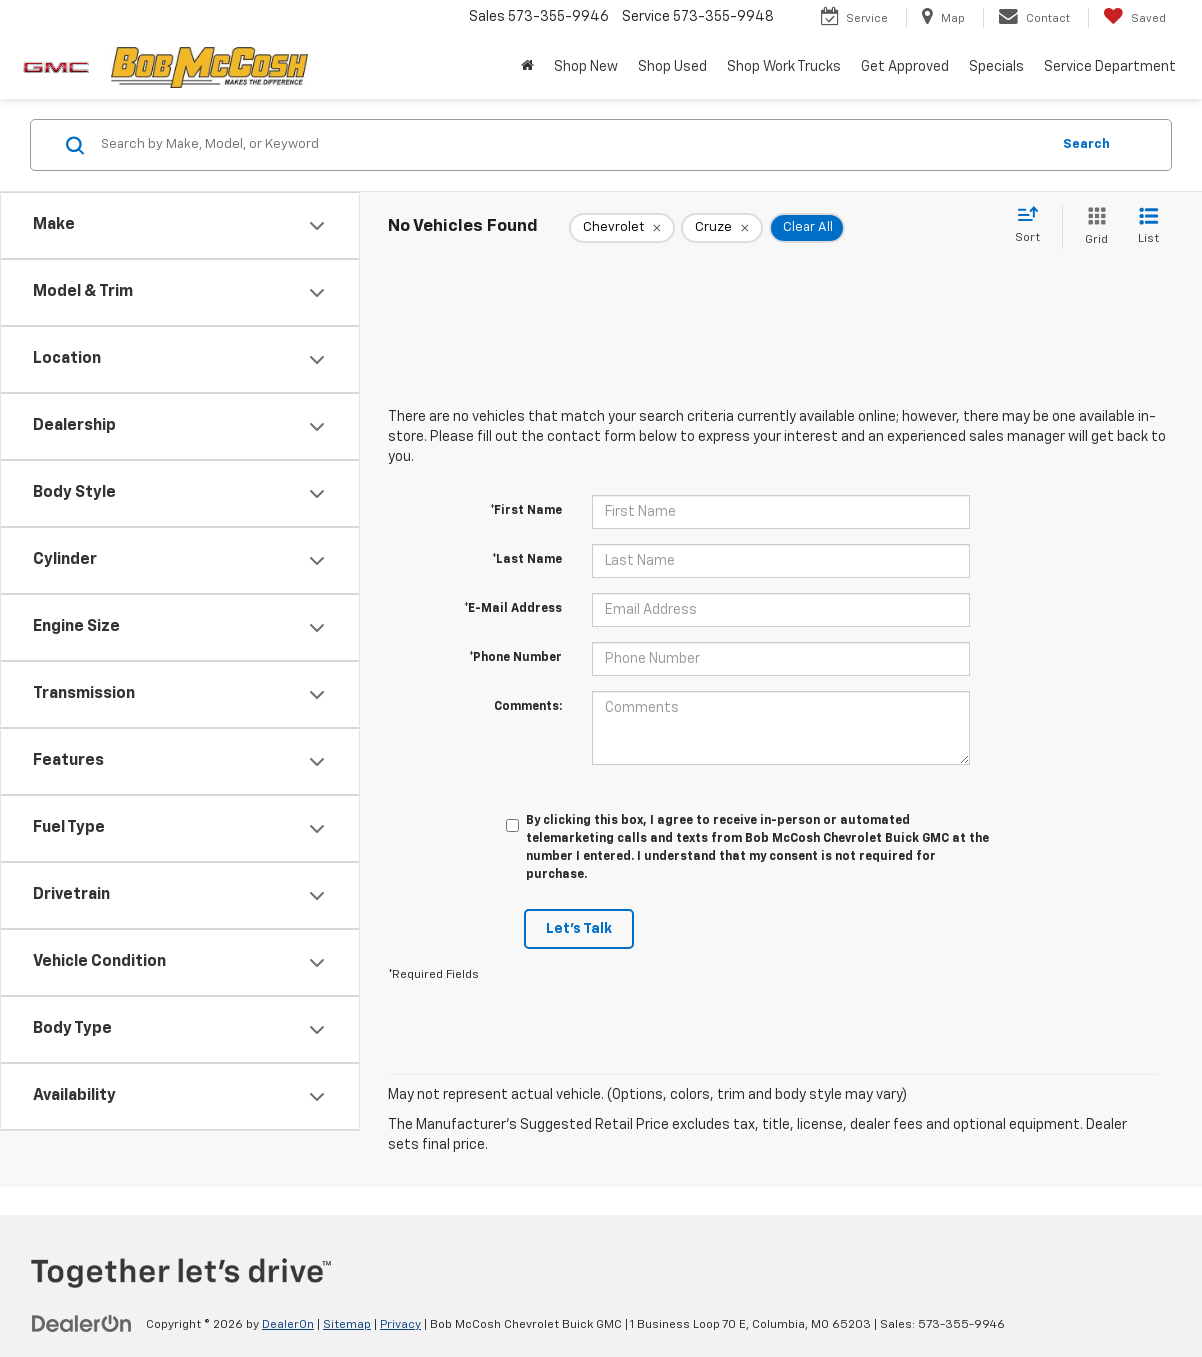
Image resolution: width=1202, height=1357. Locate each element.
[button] (527, 67)
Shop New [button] (586, 67)
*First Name (526, 511)
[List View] (1148, 227)
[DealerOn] (82, 1324)
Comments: (528, 707)
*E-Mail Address (513, 609)
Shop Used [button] (672, 67)
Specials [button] (996, 67)
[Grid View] (1092, 227)
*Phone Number (515, 658)
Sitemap (347, 1325)
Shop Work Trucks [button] (784, 67)
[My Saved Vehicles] (1134, 18)
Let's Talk (579, 929)
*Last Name (527, 560)
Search (1086, 144)
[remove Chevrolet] (622, 228)
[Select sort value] (1033, 226)
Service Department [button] (1110, 67)
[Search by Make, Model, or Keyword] (572, 145)
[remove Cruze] (722, 228)
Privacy (400, 1325)
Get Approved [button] (905, 67)
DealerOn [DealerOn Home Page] (288, 1325)
